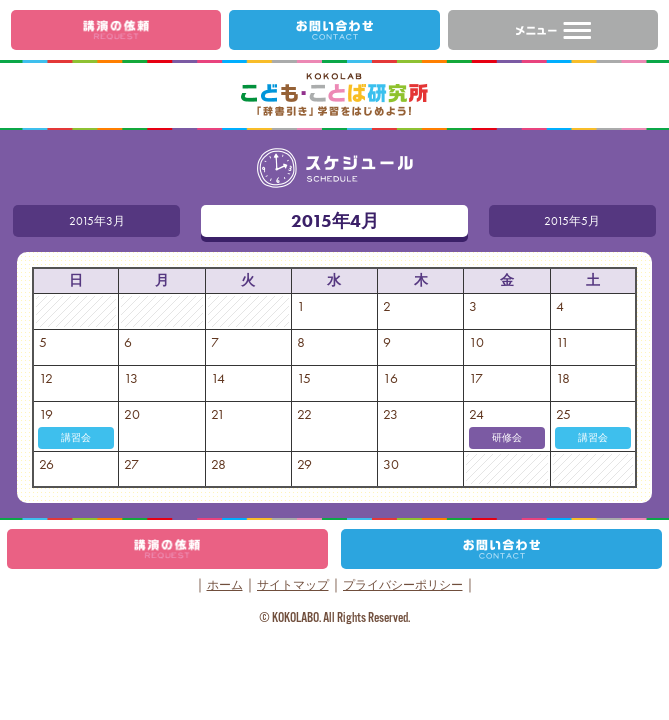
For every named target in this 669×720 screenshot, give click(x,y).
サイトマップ (293, 585)
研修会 (507, 437)
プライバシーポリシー (403, 585)
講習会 (76, 437)
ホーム (225, 585)
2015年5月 (595, 221)
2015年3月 (72, 221)
